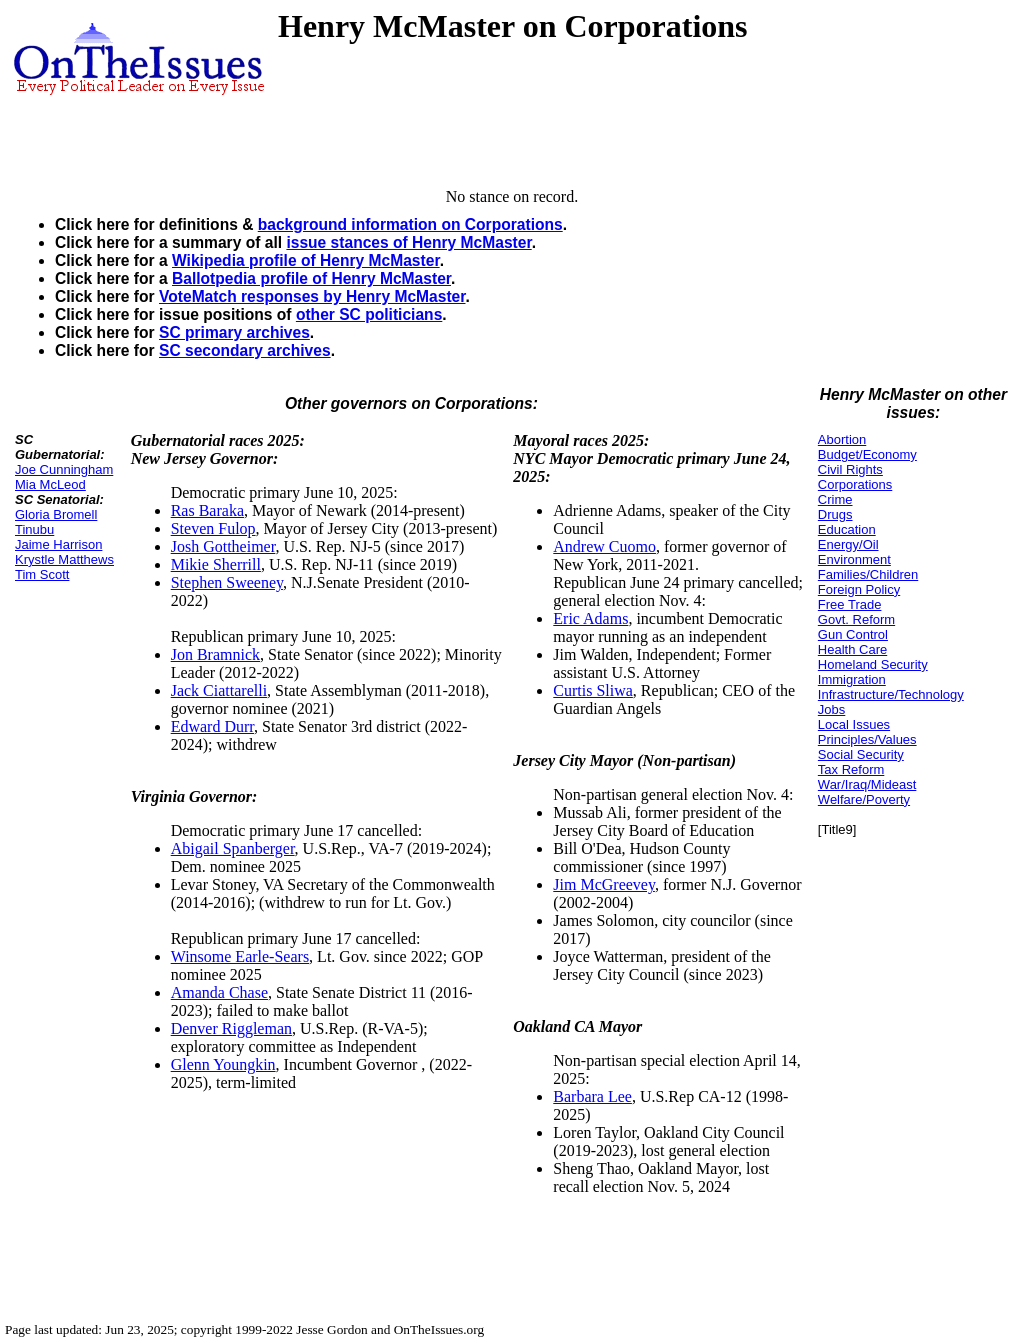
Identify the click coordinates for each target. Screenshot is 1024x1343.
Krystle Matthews (64, 559)
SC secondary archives (245, 350)
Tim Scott (42, 574)
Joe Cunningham (64, 469)
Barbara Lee (592, 1096)
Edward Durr (212, 726)
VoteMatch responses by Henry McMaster (312, 296)
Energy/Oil (848, 544)
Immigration (852, 679)
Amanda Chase (219, 992)
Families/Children (868, 574)
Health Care (852, 649)
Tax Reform (851, 769)
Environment (854, 559)
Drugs (835, 514)
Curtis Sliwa (593, 690)
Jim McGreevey (604, 884)
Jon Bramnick (215, 654)
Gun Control (853, 634)
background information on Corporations (410, 224)
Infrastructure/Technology (891, 694)
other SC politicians (369, 314)
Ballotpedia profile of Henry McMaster (311, 278)
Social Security (861, 754)
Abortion (842, 439)
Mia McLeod (50, 484)
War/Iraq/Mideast (867, 784)
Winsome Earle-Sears (240, 956)
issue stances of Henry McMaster (408, 242)
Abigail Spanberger (233, 848)
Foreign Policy (859, 589)
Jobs (831, 709)
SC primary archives (234, 332)
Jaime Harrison (58, 544)
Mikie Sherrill (216, 564)
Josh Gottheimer (223, 546)
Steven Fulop (213, 528)
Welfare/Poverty (864, 799)
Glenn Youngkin (223, 1064)
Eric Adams (590, 618)
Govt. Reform (856, 619)
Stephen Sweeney (227, 582)
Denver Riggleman (231, 1028)
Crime (835, 499)
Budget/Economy (867, 454)
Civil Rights (850, 469)
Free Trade (850, 604)
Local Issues (854, 724)
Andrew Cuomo (604, 546)
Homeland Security (873, 664)
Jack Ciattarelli (219, 690)
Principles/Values (867, 739)
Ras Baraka (207, 510)
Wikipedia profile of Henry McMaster (306, 260)
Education (847, 529)
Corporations (855, 484)
